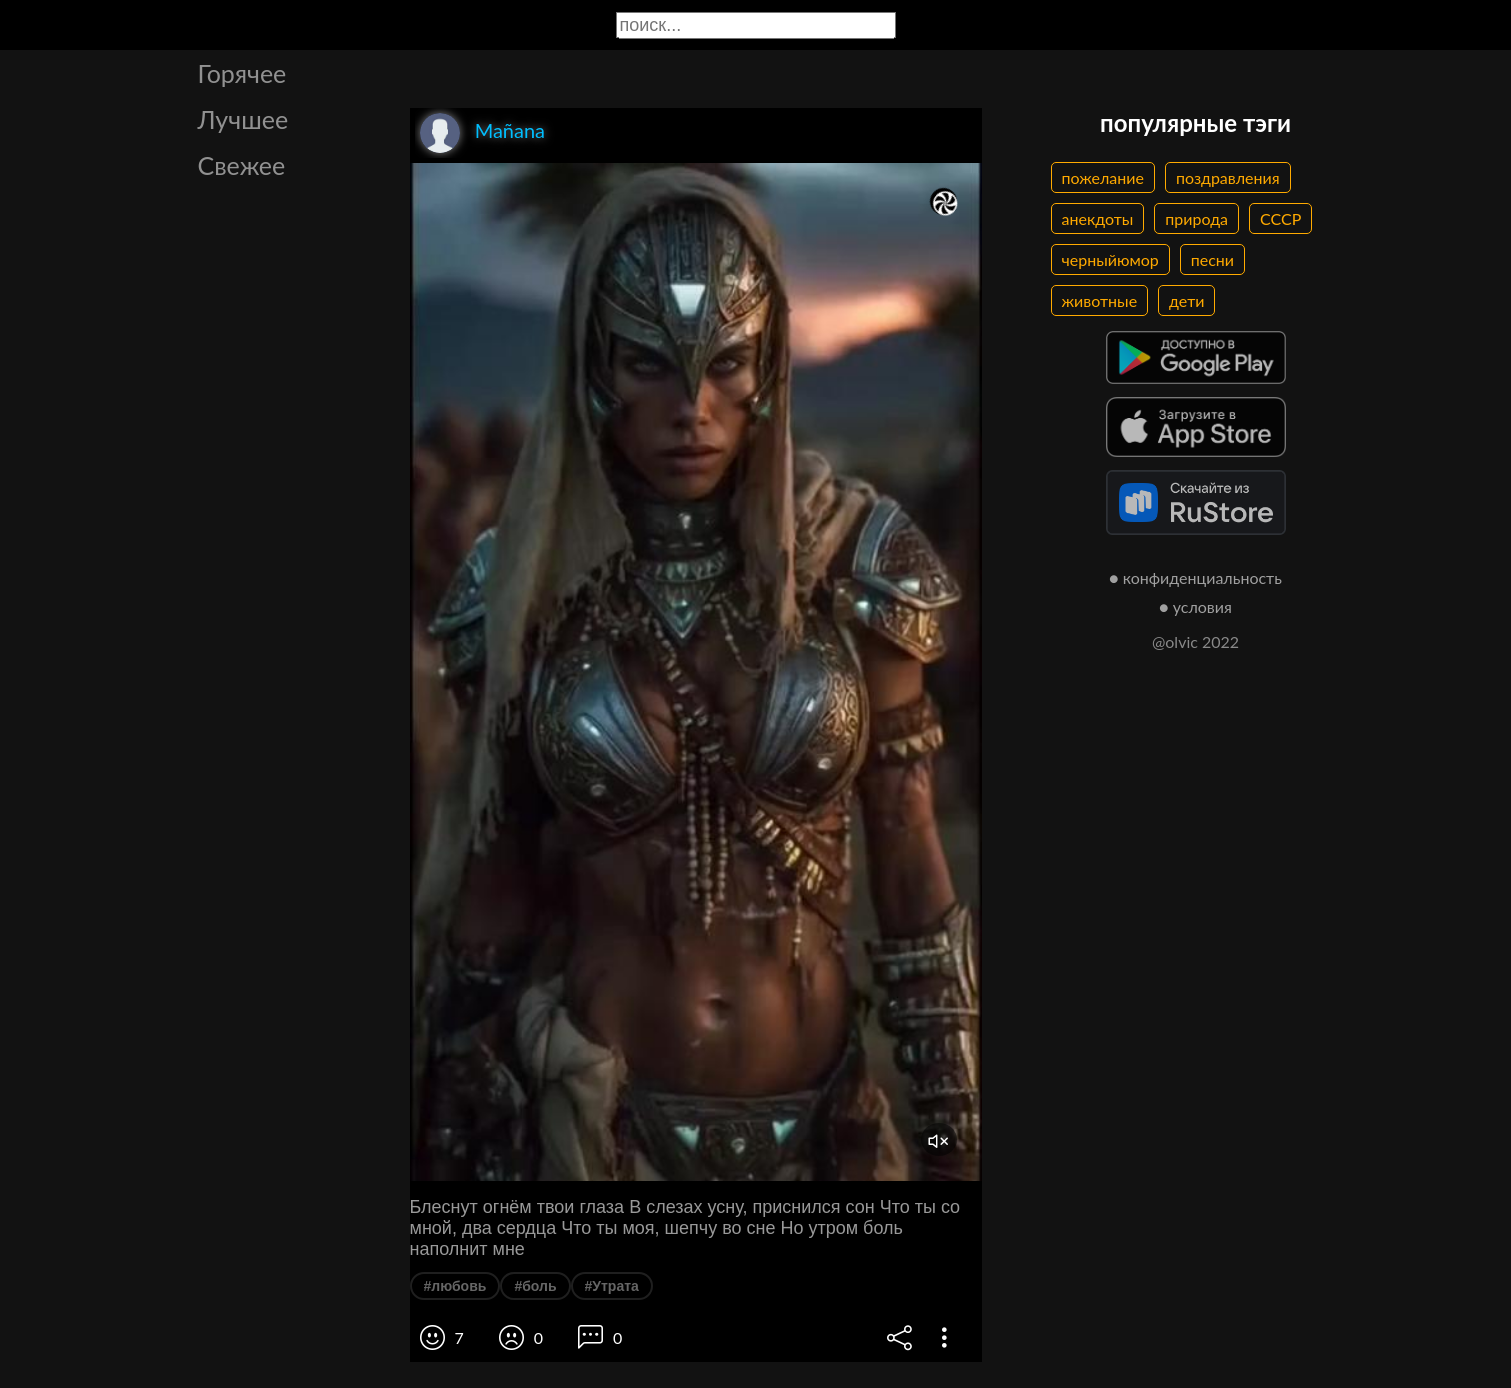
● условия (1195, 606)
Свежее (242, 165)
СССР (1280, 218)
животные (1100, 300)
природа (1196, 218)
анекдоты (1098, 218)
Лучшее (243, 119)
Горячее (242, 73)
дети (1186, 300)
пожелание (1103, 177)
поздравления (1228, 177)
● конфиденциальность (1195, 577)
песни (1212, 259)
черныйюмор (1110, 259)
